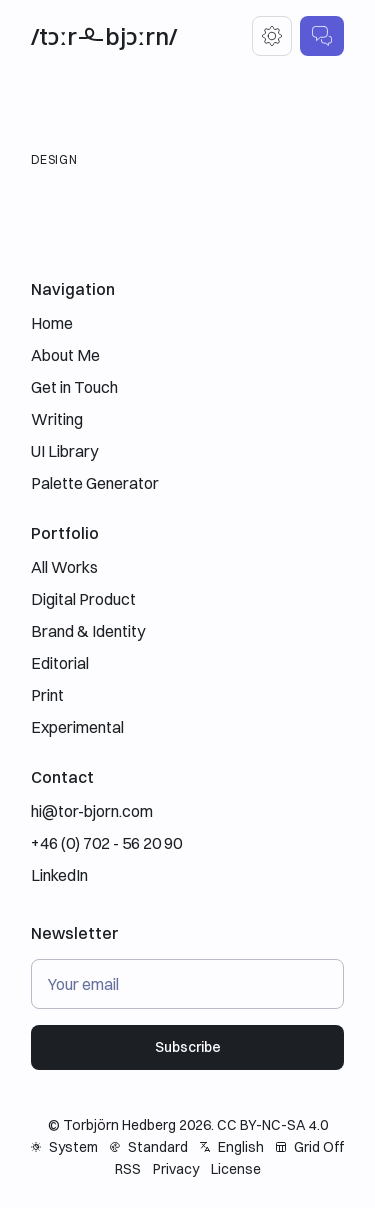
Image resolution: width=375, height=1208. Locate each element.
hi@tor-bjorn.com (92, 811)
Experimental (77, 727)
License (236, 1169)
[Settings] (272, 36)
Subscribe (188, 1047)
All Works (64, 567)
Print (47, 695)
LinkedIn (59, 875)
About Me (65, 355)
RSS (128, 1169)
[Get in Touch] (322, 36)
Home (52, 323)
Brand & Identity (88, 631)
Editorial (60, 663)
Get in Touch (74, 387)
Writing (57, 419)
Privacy (176, 1169)
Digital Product (83, 599)
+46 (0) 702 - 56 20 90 (106, 843)
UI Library (64, 451)
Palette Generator (95, 483)
